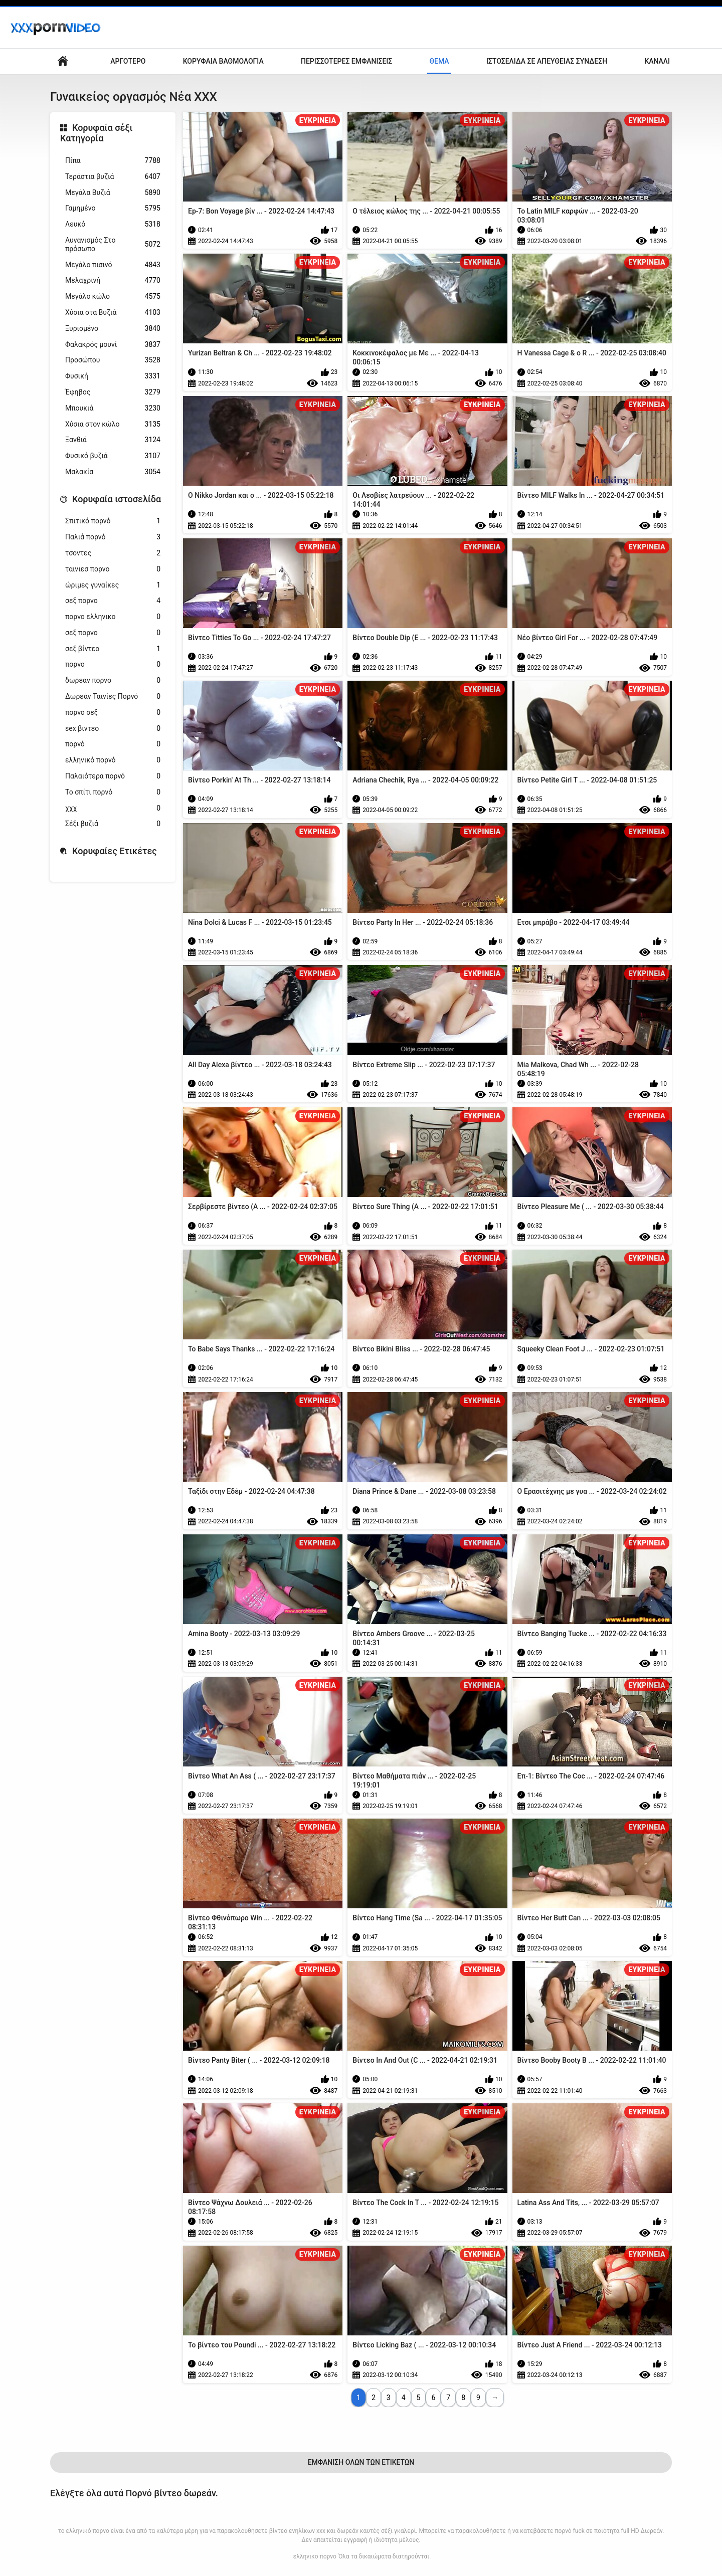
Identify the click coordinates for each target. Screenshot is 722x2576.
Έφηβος (112, 392)
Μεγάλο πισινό (112, 265)
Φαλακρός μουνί (112, 344)
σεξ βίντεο (112, 649)
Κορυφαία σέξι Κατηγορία (96, 133)
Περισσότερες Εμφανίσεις (346, 61)
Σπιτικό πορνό (112, 521)
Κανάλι (657, 61)
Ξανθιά (112, 440)
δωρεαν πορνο (112, 680)
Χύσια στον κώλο (112, 424)
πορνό (112, 744)
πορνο (112, 664)
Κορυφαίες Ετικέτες (114, 851)
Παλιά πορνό (112, 537)
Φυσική (112, 376)
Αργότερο (127, 61)
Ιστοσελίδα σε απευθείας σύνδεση (546, 61)
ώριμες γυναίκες (112, 585)
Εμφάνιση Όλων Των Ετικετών (361, 2462)
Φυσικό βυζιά (112, 456)
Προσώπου (112, 360)
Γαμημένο (112, 208)
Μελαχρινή (112, 280)
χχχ (112, 808)
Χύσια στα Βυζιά (112, 312)
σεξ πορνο (112, 601)
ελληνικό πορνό (112, 760)
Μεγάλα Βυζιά (112, 192)
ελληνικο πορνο (314, 2556)
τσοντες (112, 553)
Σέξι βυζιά (112, 824)
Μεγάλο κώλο (112, 296)
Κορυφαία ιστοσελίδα (116, 499)
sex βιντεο (112, 728)
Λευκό (112, 224)
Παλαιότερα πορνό (112, 776)
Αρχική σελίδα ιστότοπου (62, 61)
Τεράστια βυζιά (112, 176)
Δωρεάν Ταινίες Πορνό (112, 696)
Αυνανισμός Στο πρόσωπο (112, 244)
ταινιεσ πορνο (112, 569)
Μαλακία (112, 472)
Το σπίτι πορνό (112, 792)
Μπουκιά (112, 408)
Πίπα (112, 160)
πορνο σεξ (112, 712)
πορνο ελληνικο (112, 617)
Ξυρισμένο (112, 328)
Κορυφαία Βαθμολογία (223, 61)
